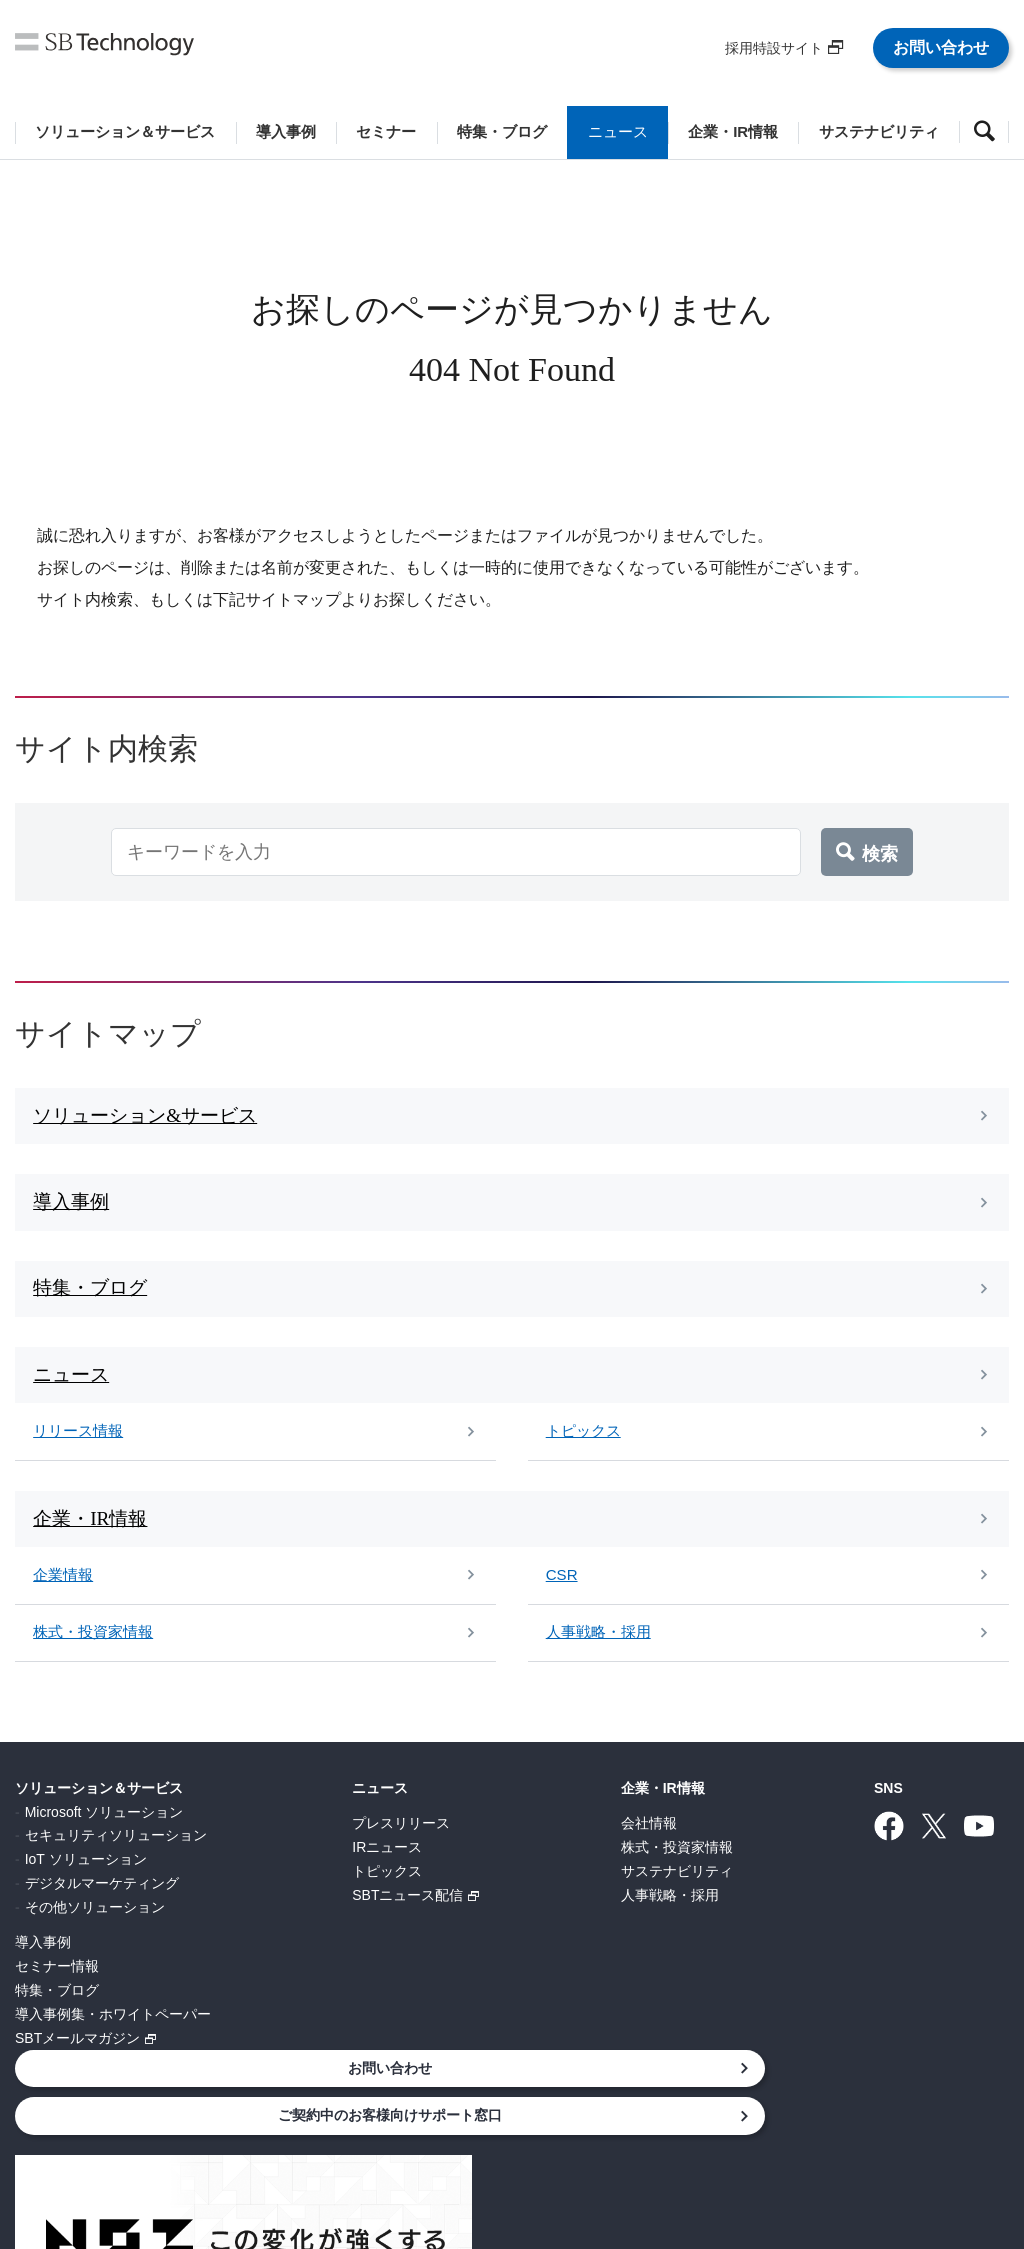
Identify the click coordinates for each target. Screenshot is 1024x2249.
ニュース (272, 1817)
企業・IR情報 (447, 1817)
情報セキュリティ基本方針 (356, 2141)
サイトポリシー (519, 2141)
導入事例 (43, 1971)
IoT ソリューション (86, 1888)
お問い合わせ (941, 47)
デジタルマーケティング (102, 1912)
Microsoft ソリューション (104, 1841)
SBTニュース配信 (299, 1924)
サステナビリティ (461, 1900)
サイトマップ (852, 2141)
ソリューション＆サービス (99, 1817)
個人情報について (186, 2141)
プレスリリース (293, 1852)
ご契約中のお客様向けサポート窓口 (864, 1871)
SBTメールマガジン (77, 2067)
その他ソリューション (95, 1936)
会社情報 (433, 1852)
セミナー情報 (57, 1995)
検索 (880, 852)
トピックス (279, 1900)
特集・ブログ (57, 2019)
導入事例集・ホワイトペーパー (113, 2043)
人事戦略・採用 (454, 1924)
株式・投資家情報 (461, 1876)
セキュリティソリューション (116, 1865)
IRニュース (279, 1876)
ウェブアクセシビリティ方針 (689, 2141)
